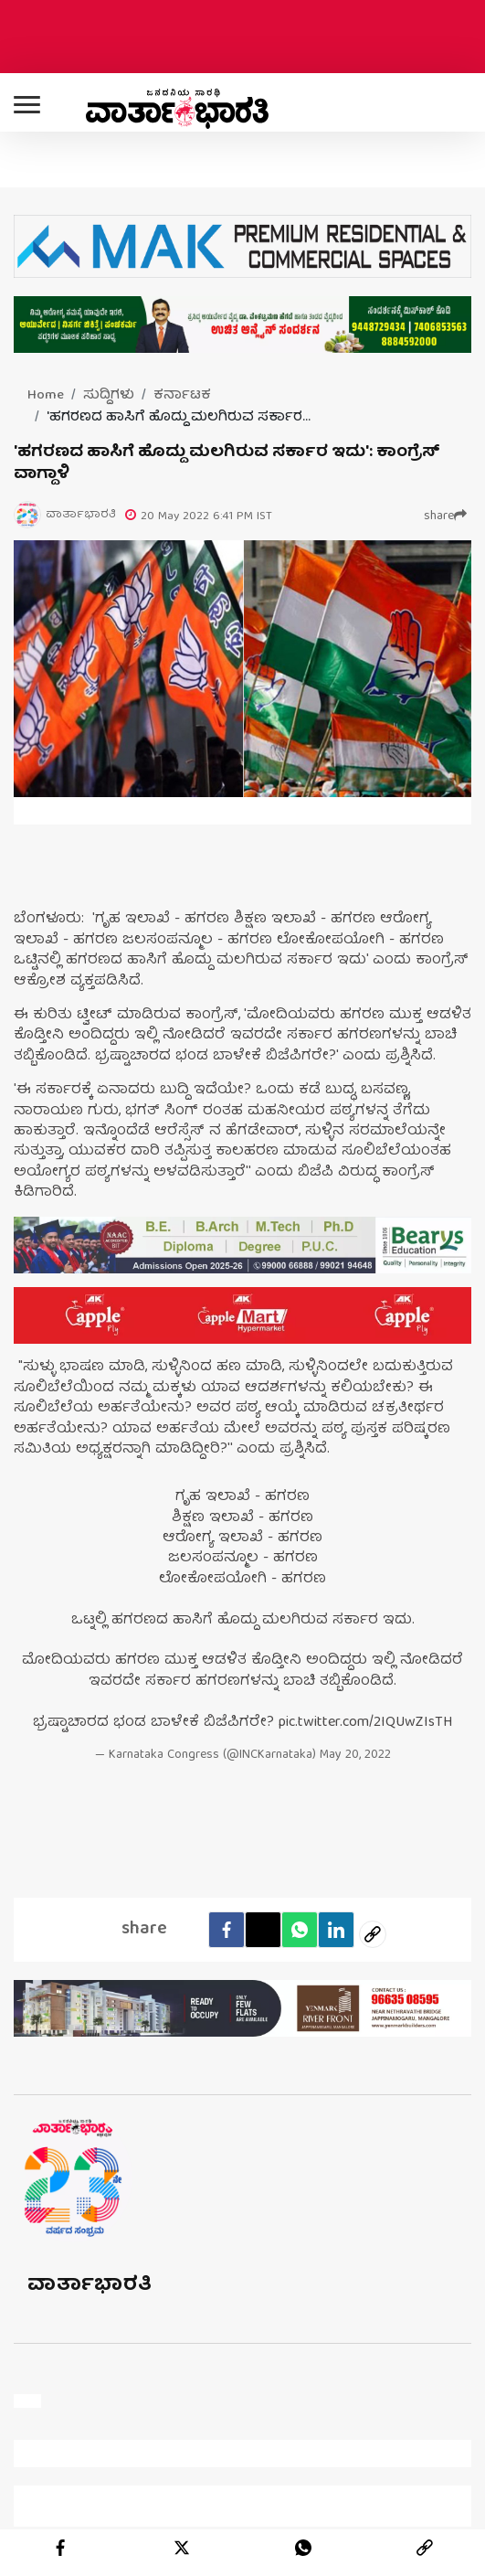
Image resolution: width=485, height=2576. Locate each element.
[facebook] (226, 1929)
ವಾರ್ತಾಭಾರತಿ (90, 2285)
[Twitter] (263, 1929)
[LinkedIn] (336, 1929)
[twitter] (181, 2547)
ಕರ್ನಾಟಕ (182, 396)
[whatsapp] (303, 2547)
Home (45, 396)
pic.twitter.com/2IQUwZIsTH (365, 1723)
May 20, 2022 (355, 1756)
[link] (424, 2547)
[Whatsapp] (299, 1929)
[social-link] (372, 1934)
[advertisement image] (242, 1245)
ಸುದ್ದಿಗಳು (108, 396)
